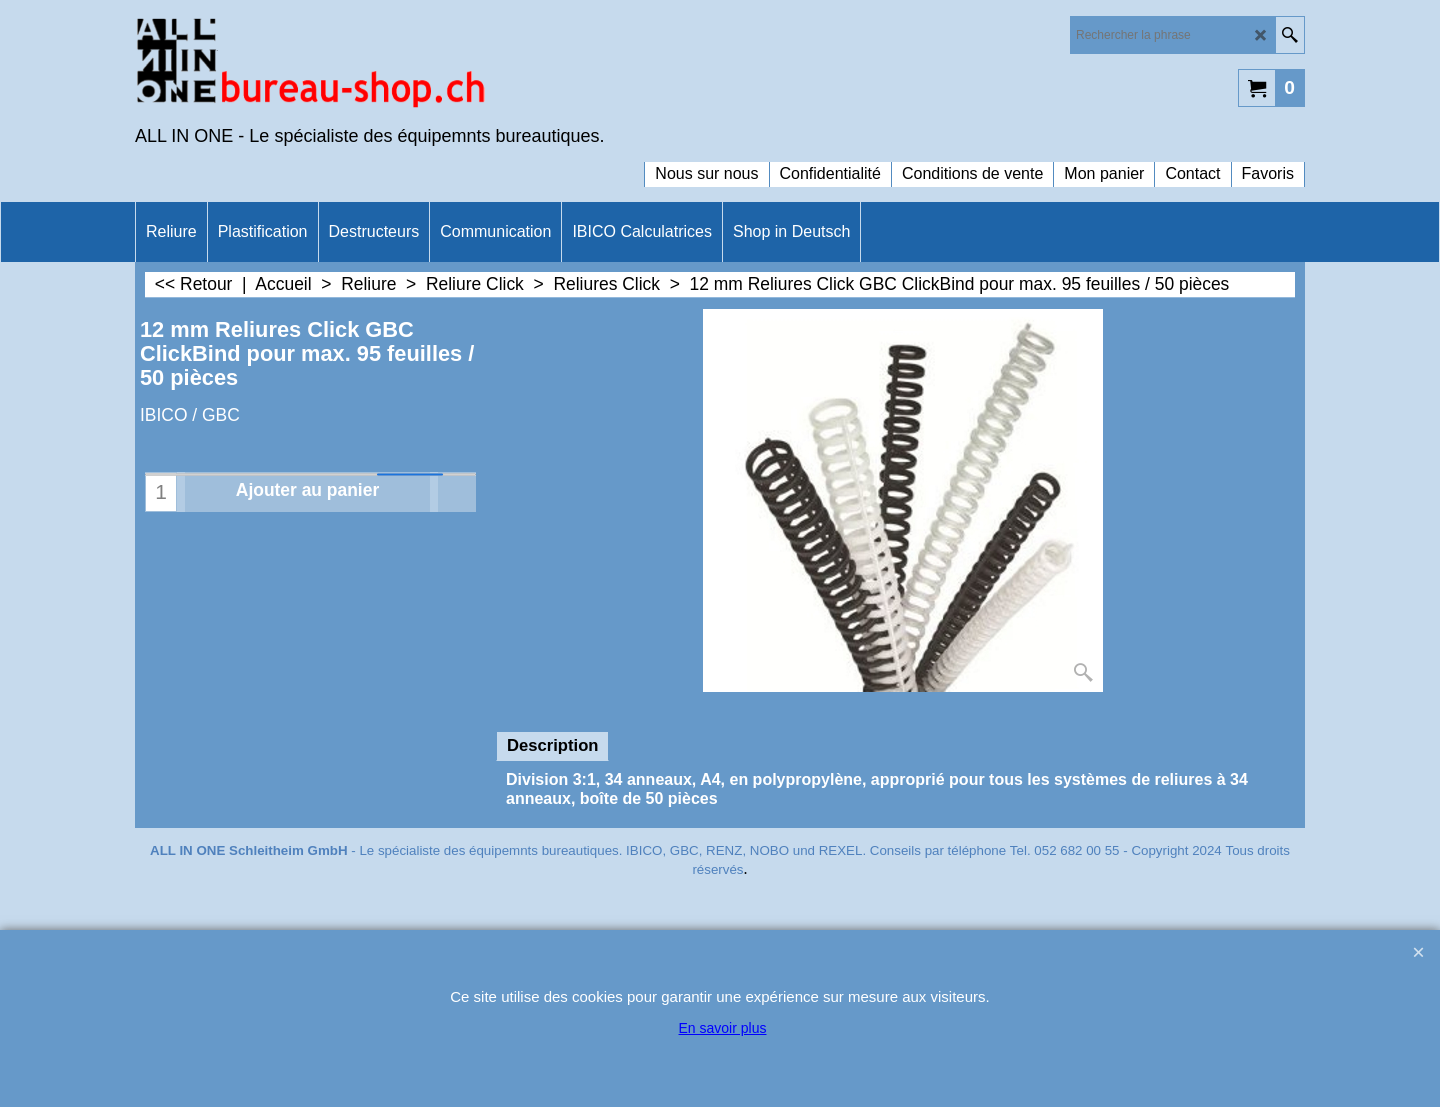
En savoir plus (723, 1028)
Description (552, 745)
